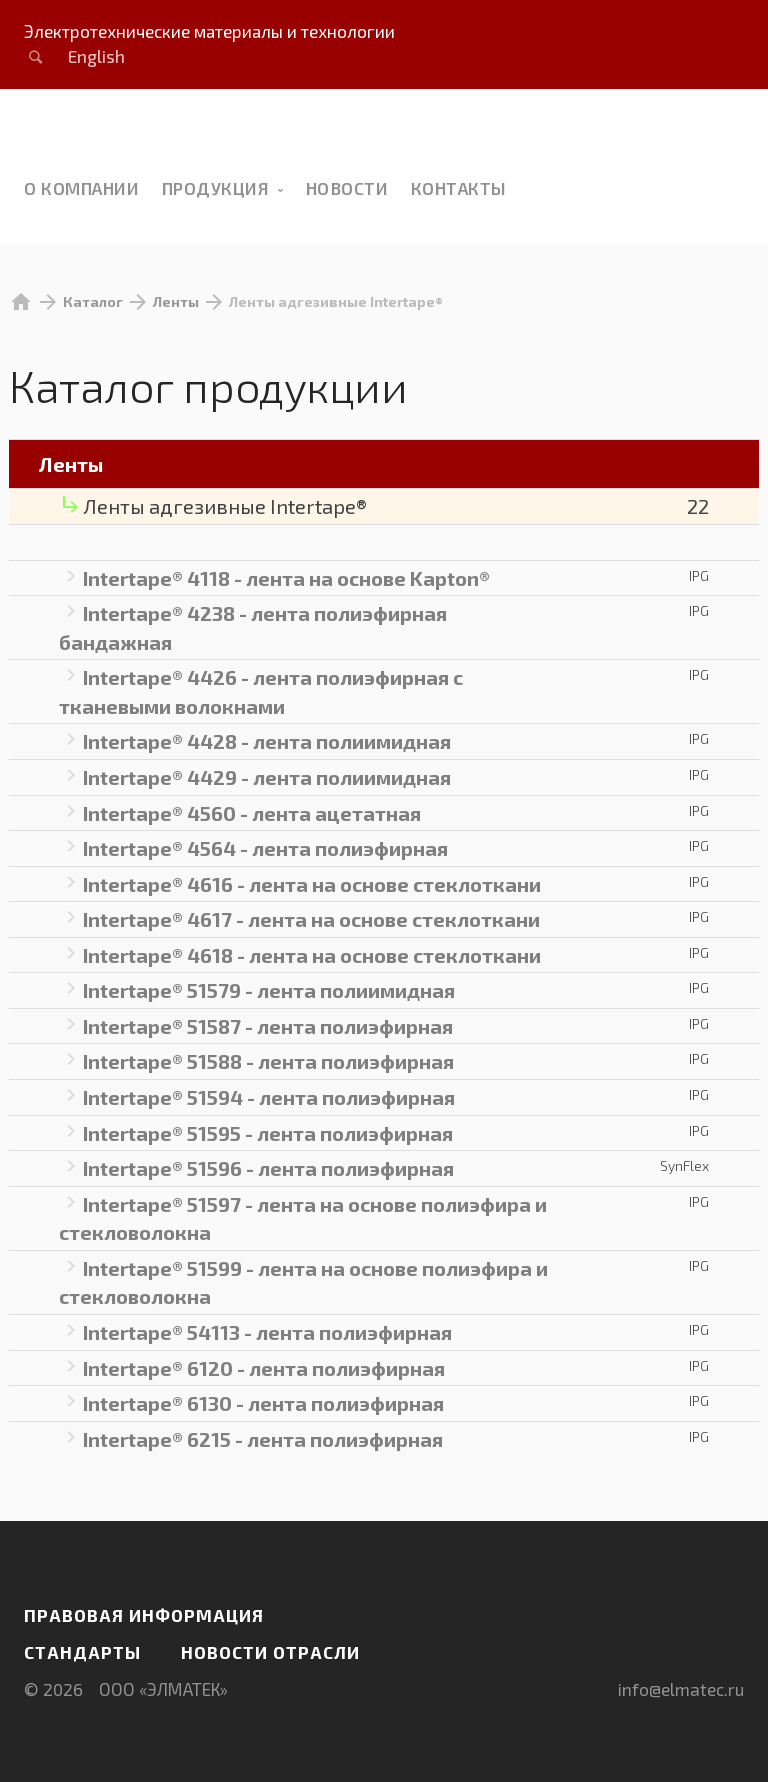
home (21, 302)
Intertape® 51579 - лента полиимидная (269, 990)
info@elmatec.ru (681, 1689)
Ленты (176, 301)
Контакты (459, 188)
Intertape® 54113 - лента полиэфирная (267, 1332)
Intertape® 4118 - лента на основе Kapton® (286, 578)
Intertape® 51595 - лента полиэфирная (268, 1133)
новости (347, 188)
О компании (81, 188)
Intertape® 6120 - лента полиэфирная (264, 1368)
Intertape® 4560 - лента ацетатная (252, 813)
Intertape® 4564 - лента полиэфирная (265, 848)
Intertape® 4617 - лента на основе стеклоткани (311, 919)
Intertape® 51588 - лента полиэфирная (268, 1061)
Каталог (93, 301)
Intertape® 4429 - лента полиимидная (267, 777)
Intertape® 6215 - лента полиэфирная (263, 1439)
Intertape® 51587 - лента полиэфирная (268, 1026)
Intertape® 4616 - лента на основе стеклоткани (312, 884)
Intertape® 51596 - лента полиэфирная (268, 1168)
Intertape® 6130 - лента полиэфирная (263, 1403)
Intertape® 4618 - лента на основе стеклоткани (312, 955)
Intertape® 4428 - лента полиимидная (267, 741)
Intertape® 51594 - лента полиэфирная (269, 1097)
